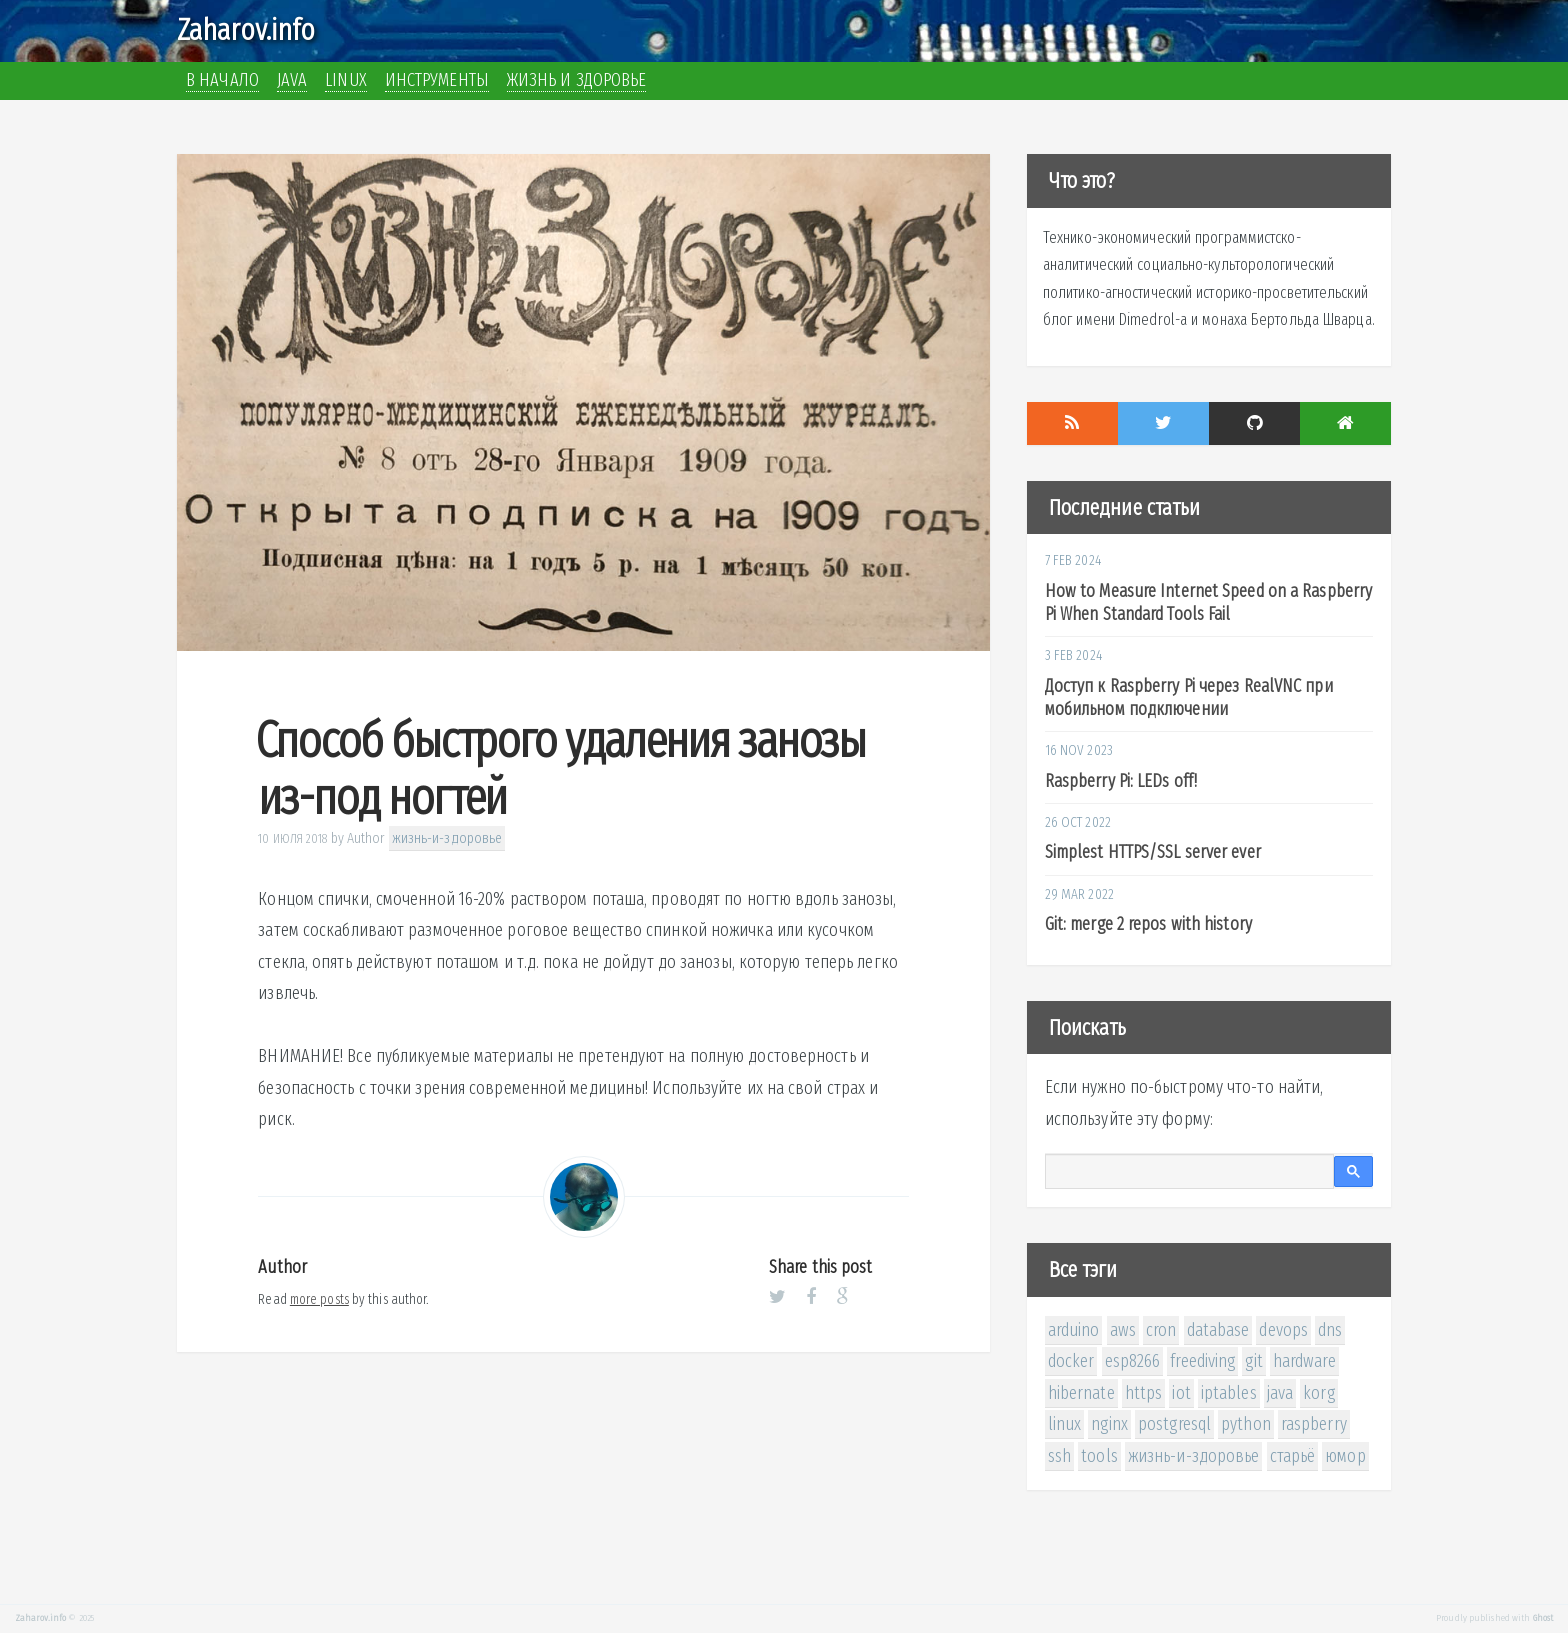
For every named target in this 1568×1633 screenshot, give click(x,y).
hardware (1304, 1361)
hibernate (1081, 1393)
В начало (222, 80)
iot (1181, 1393)
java (1280, 1393)
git (1253, 1361)
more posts (319, 1299)
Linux (346, 80)
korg (1318, 1393)
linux (1065, 1424)
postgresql (1174, 1424)
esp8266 (1133, 1361)
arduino (1074, 1330)
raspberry (1314, 1424)
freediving (1202, 1361)
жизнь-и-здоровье (447, 838)
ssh (1059, 1456)
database (1218, 1330)
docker (1071, 1361)
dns (1330, 1330)
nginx (1109, 1424)
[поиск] (1189, 1172)
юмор (1345, 1456)
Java (292, 80)
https (1144, 1393)
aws (1123, 1330)
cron (1161, 1330)
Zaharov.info (246, 30)
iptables (1229, 1393)
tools (1099, 1456)
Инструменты (437, 80)
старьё (1293, 1456)
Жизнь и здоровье (577, 80)
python (1246, 1424)
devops (1283, 1330)
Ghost (1543, 1618)
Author (366, 838)
